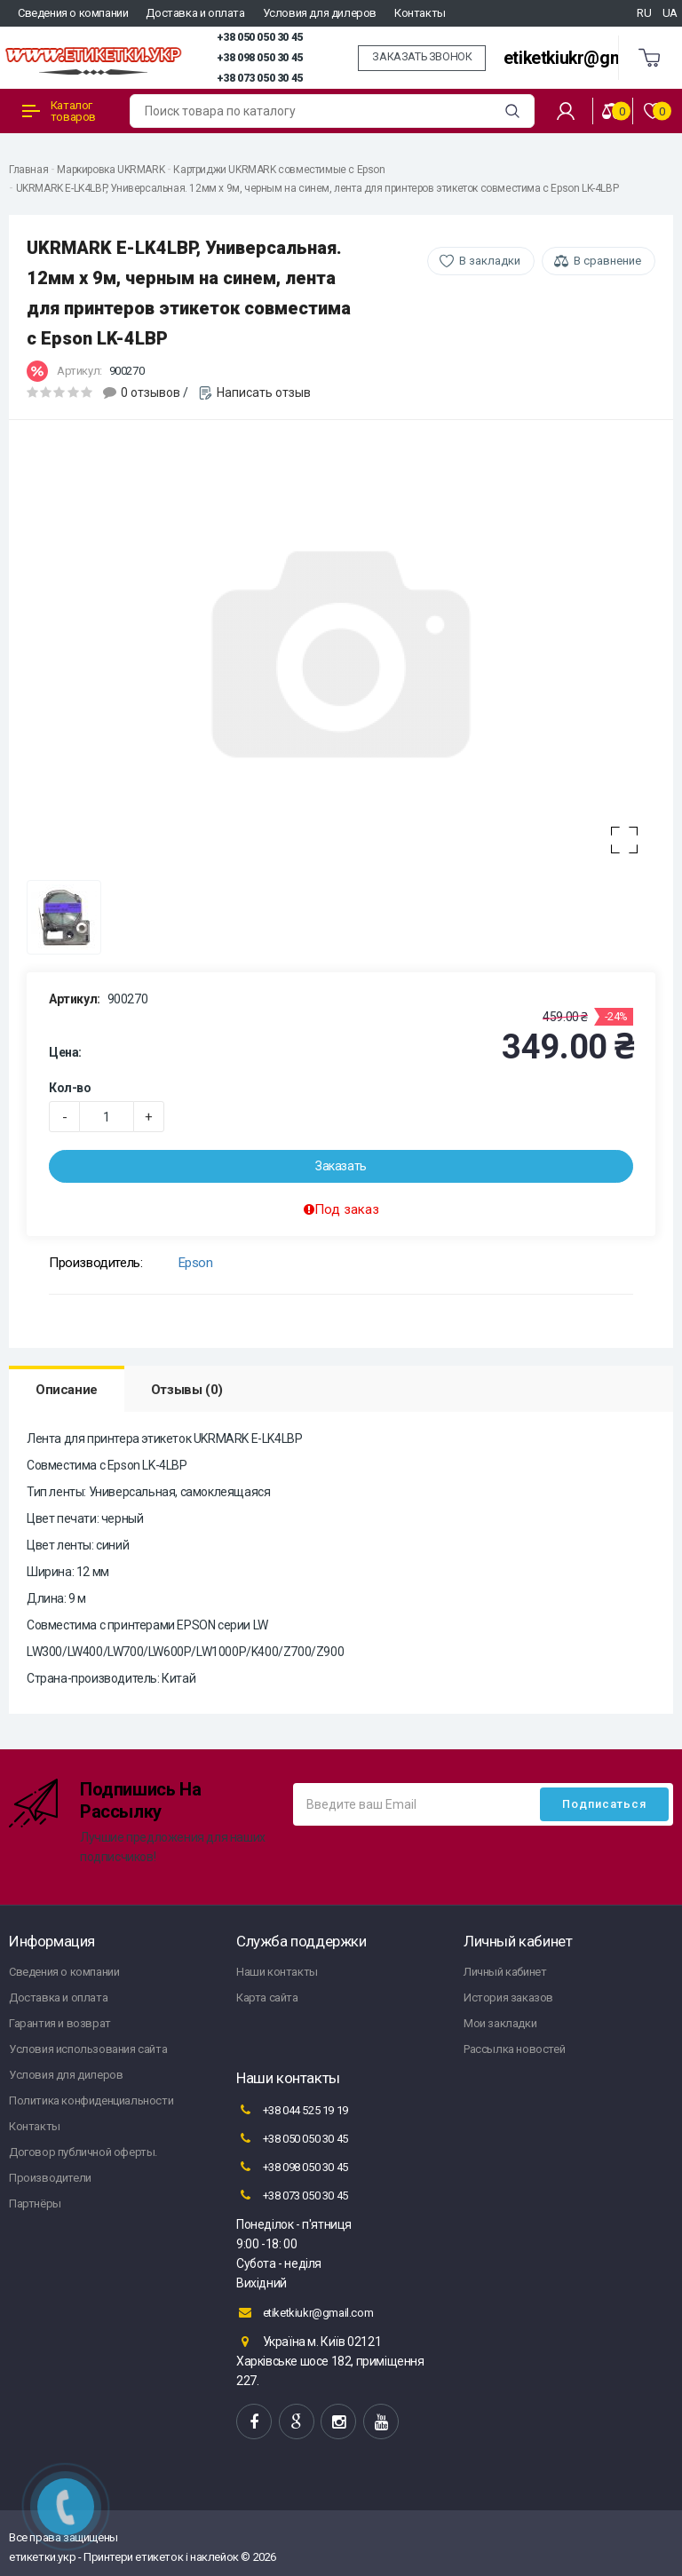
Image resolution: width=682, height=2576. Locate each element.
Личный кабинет (505, 1971)
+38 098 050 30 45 (260, 58)
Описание (67, 1390)
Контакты (420, 13)
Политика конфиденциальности (91, 2100)
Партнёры (35, 2203)
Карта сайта (267, 1997)
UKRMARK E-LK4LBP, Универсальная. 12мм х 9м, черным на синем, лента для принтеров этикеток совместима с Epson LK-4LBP (317, 188)
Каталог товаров (59, 111)
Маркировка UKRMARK (110, 169)
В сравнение (607, 260)
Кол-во (70, 1088)
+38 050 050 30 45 (260, 37)
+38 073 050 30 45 (260, 78)
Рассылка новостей (514, 2049)
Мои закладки (500, 2023)
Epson (195, 1263)
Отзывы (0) (187, 1390)
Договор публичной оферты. (83, 2152)
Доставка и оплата (195, 13)
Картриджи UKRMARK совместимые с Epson (279, 169)
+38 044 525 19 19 (292, 2110)
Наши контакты (277, 1971)
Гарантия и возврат (60, 2023)
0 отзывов (150, 392)
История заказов (508, 1997)
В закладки (489, 260)
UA (670, 13)
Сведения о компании (73, 13)
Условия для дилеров (320, 13)
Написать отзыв (264, 392)
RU (644, 13)
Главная (28, 169)
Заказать (341, 1166)
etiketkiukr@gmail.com (592, 58)
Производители (50, 2177)
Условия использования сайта (88, 2049)
